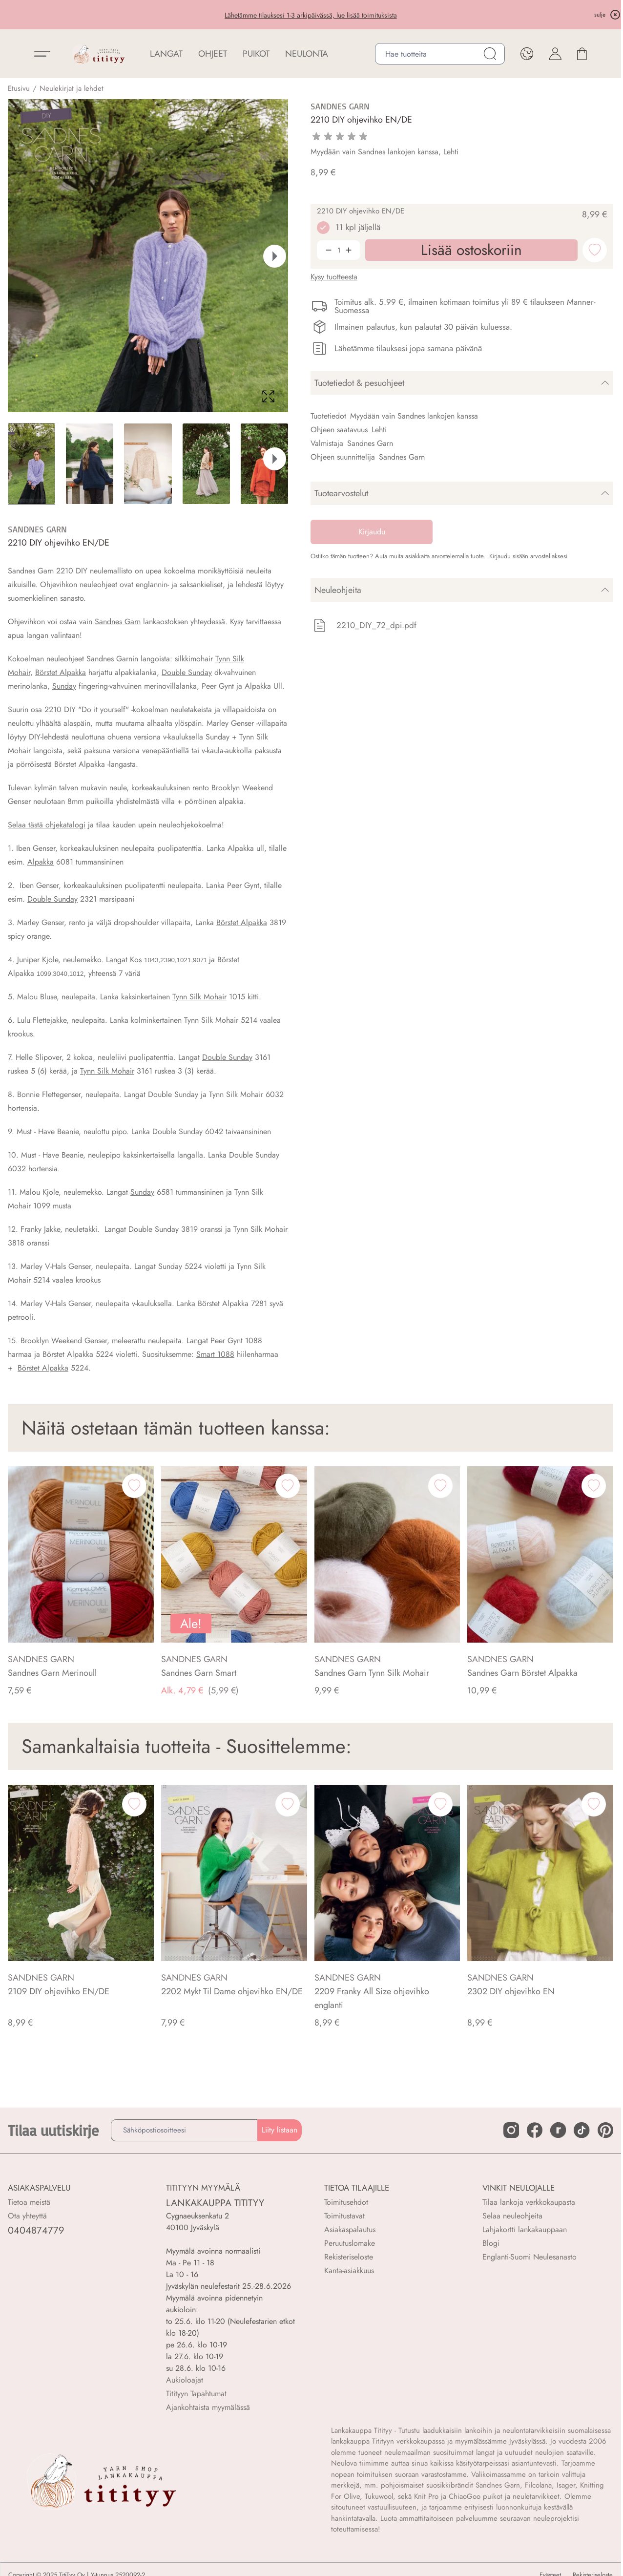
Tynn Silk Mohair (199, 996)
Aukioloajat (184, 2380)
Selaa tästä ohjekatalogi (46, 824)
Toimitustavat (344, 2215)
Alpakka (40, 861)
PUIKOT (256, 53)
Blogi (490, 2243)
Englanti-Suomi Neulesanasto (529, 2256)
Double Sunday (187, 672)
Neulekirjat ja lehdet (72, 88)
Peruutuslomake (349, 2243)
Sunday (64, 686)
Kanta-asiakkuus (349, 2270)
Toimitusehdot (346, 2202)
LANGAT (166, 53)
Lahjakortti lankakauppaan (524, 2229)
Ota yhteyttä (27, 2215)
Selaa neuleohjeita (512, 2215)
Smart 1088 (215, 1354)
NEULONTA (306, 53)
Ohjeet (212, 53)
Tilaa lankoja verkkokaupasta (528, 2202)
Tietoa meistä (29, 2202)
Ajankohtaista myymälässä (208, 2407)
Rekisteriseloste (348, 2256)
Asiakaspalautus (349, 2229)
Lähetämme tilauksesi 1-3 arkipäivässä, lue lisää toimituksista (311, 15)
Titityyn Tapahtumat (196, 2393)
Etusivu (19, 88)
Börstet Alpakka (60, 672)
